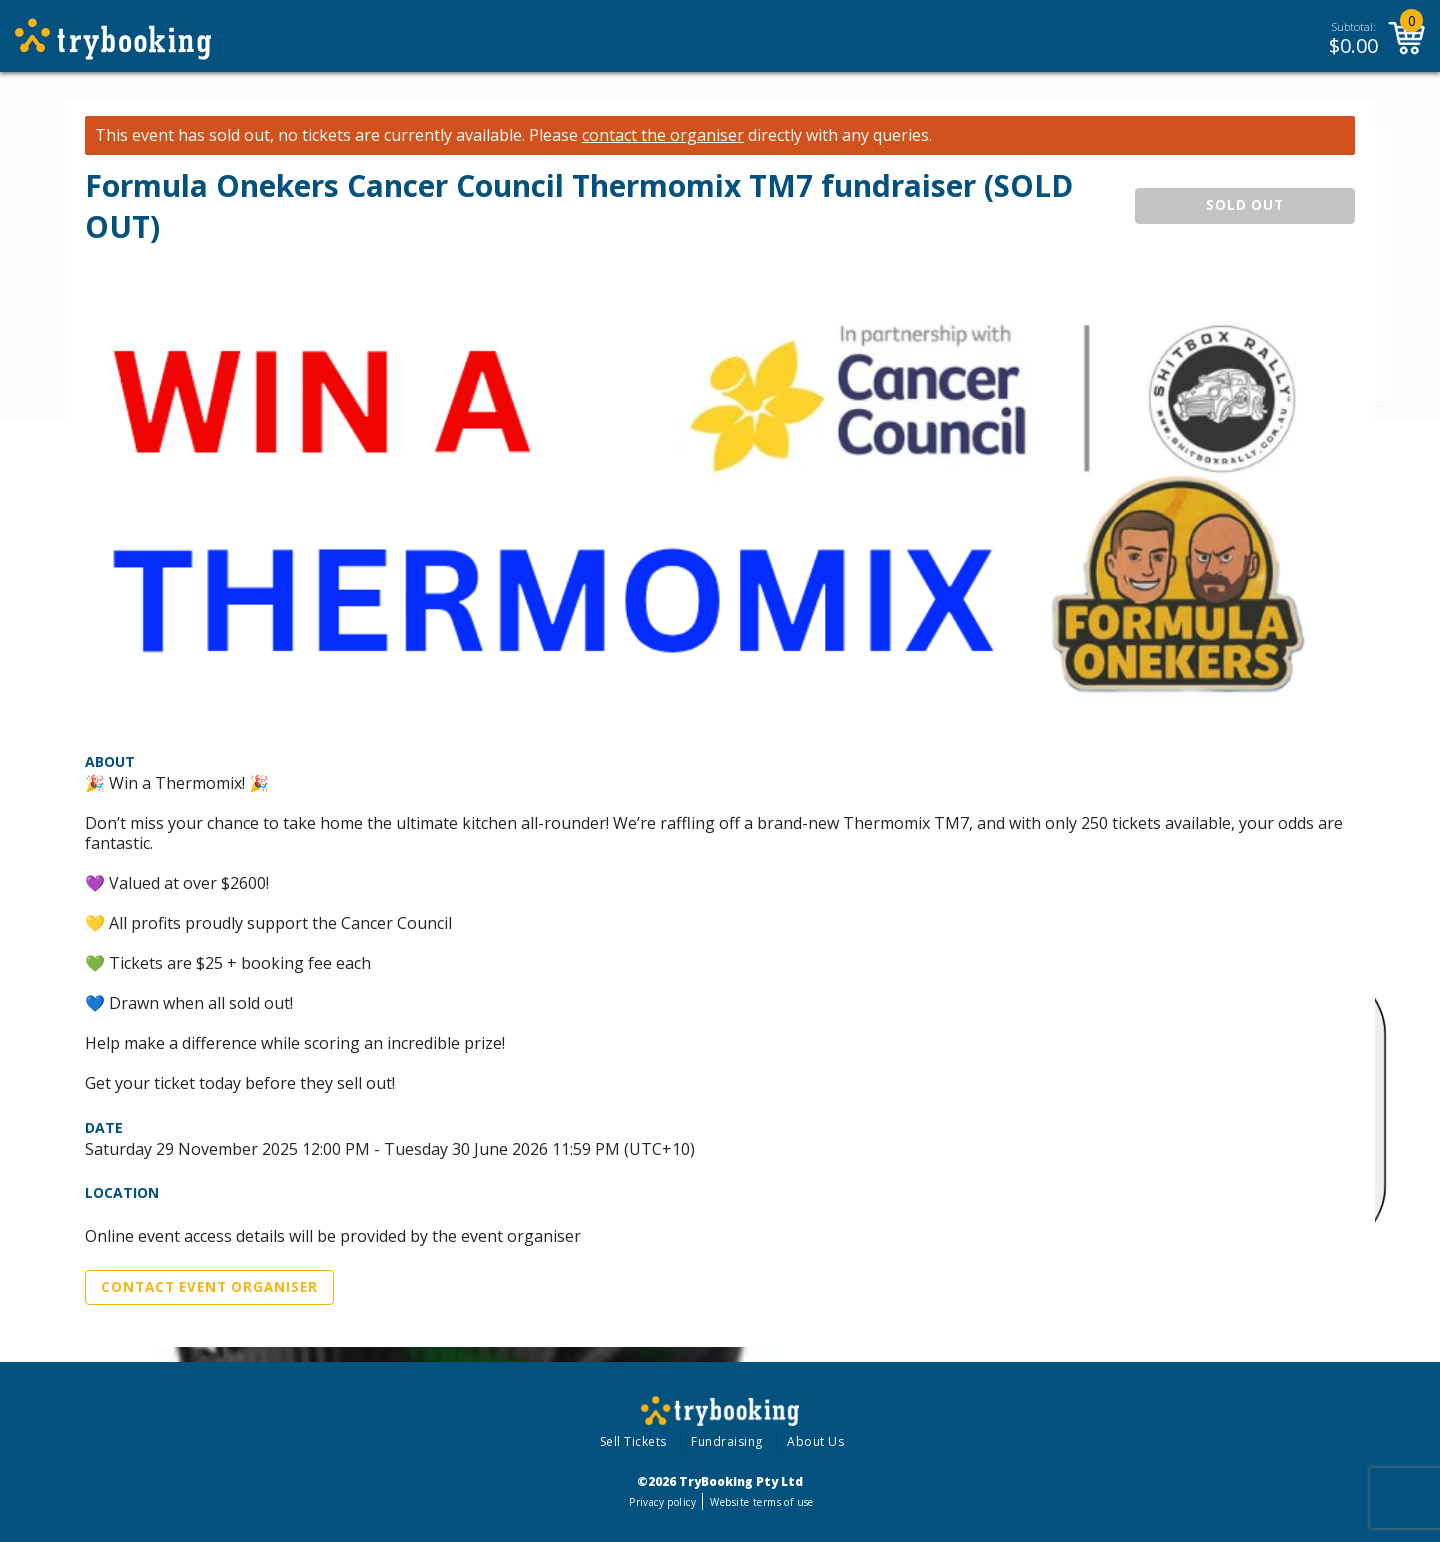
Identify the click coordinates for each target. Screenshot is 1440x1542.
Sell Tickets (633, 1441)
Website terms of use (761, 1502)
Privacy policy (662, 1502)
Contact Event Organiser (209, 1287)
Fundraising (727, 1441)
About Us (815, 1441)
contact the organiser (663, 135)
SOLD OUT (1245, 205)
